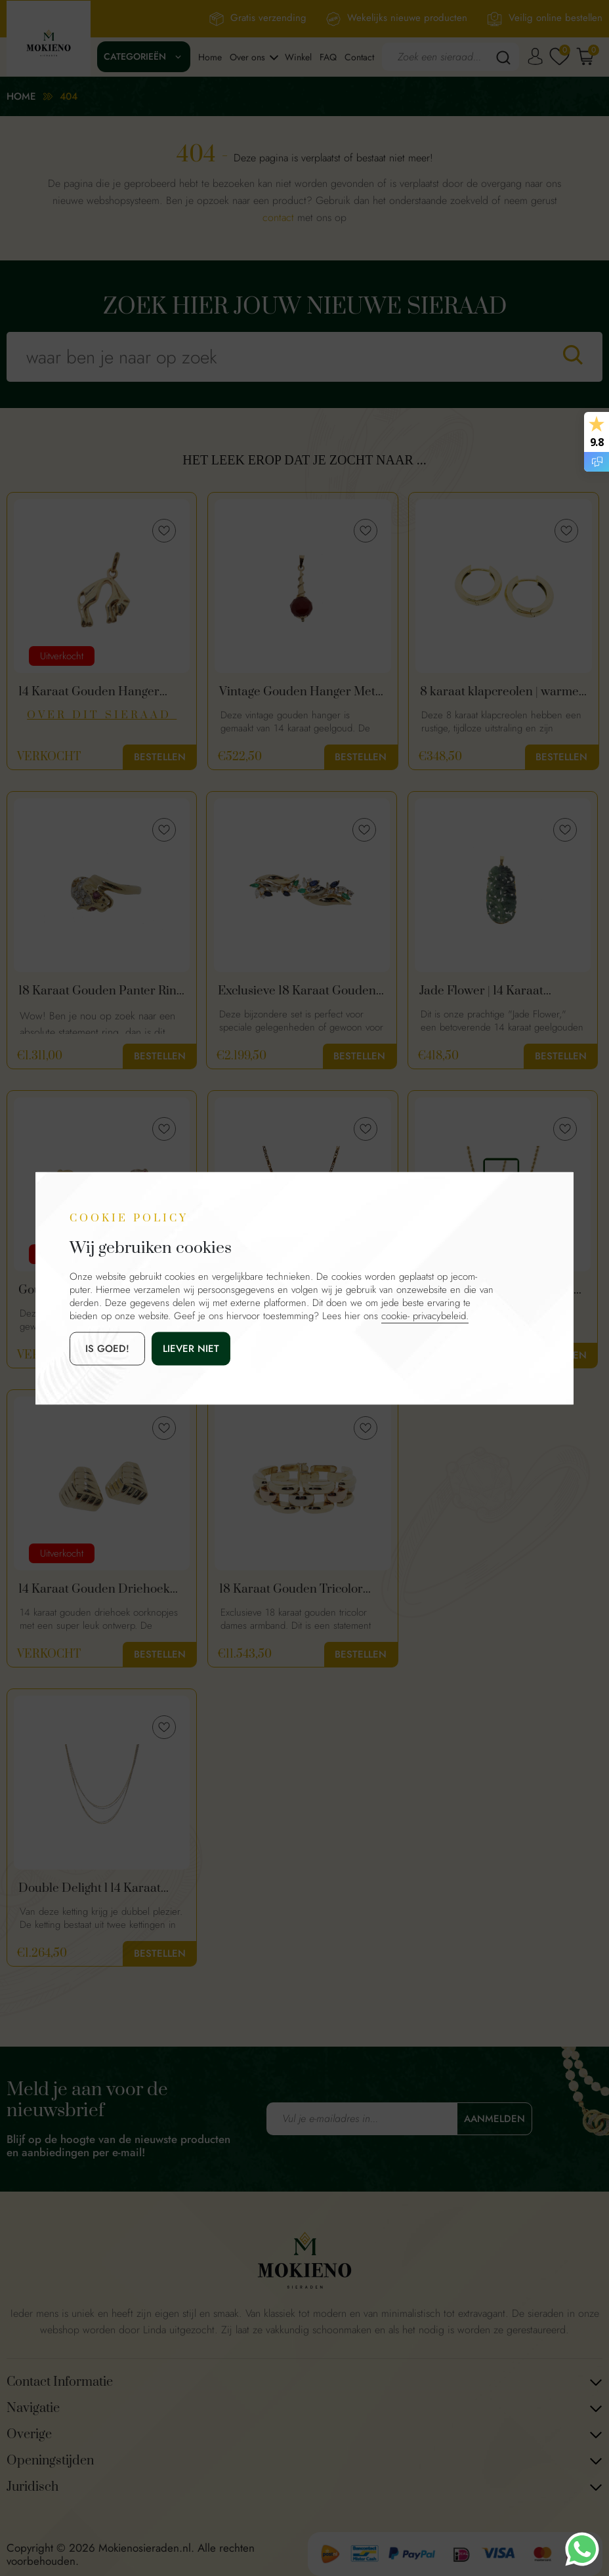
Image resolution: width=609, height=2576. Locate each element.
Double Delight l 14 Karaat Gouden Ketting (89, 1888)
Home (210, 57)
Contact (359, 57)
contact (278, 217)
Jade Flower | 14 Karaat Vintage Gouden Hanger (485, 991)
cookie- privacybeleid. (425, 1315)
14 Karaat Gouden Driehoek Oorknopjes (94, 1589)
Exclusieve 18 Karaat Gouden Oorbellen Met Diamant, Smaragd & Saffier (297, 991)
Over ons (247, 57)
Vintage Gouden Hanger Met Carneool (297, 692)
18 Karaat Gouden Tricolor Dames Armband (291, 1589)
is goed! (107, 1348)
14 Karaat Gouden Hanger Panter (88, 692)
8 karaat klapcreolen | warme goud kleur (499, 692)
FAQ (328, 57)
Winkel (298, 57)
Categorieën (135, 56)
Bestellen (160, 757)
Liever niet (191, 1348)
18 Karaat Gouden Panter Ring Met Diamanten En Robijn (100, 991)
